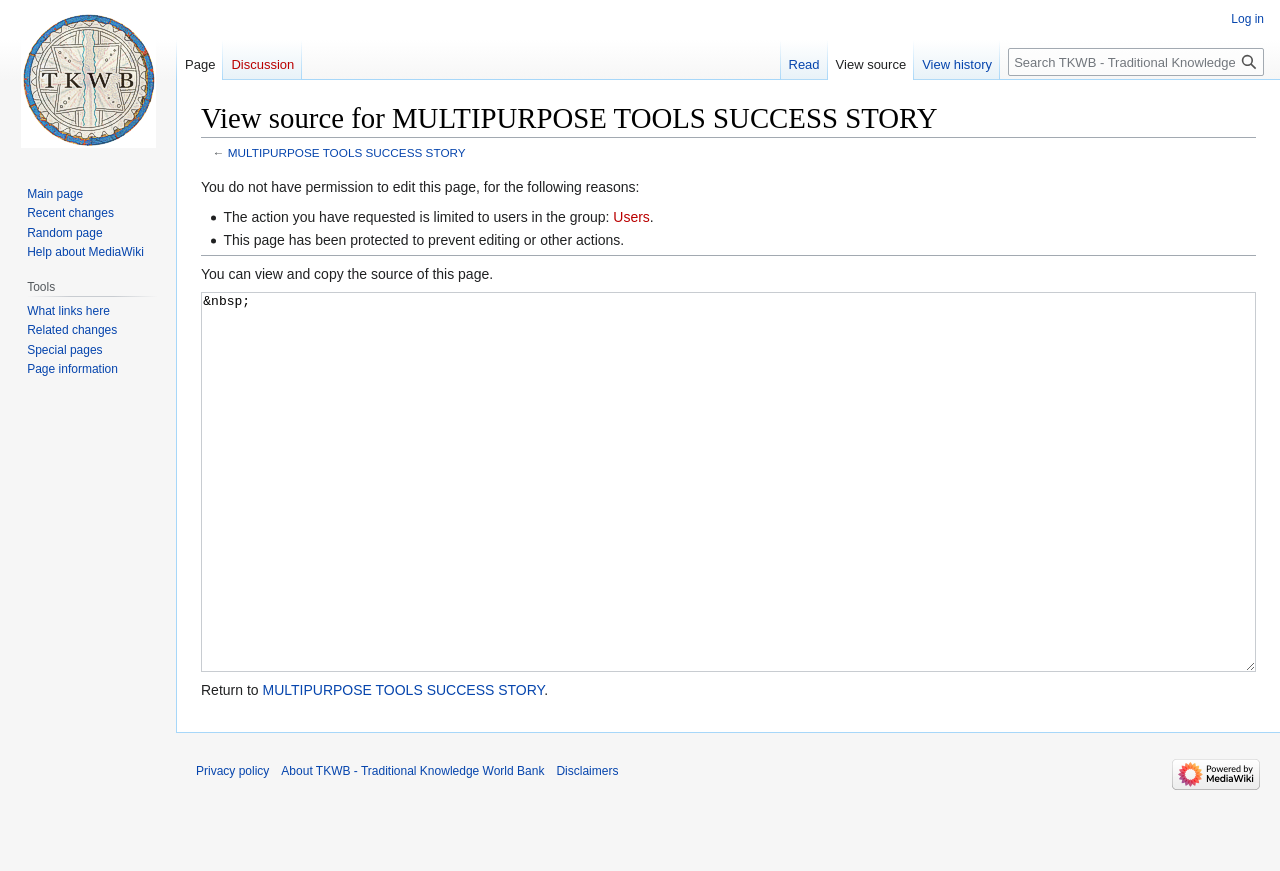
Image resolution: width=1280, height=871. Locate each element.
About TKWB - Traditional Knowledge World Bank (412, 846)
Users (631, 217)
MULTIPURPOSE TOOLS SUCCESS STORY (347, 152)
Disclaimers (587, 846)
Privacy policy (232, 846)
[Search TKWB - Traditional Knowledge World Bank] (1136, 62)
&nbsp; (728, 519)
